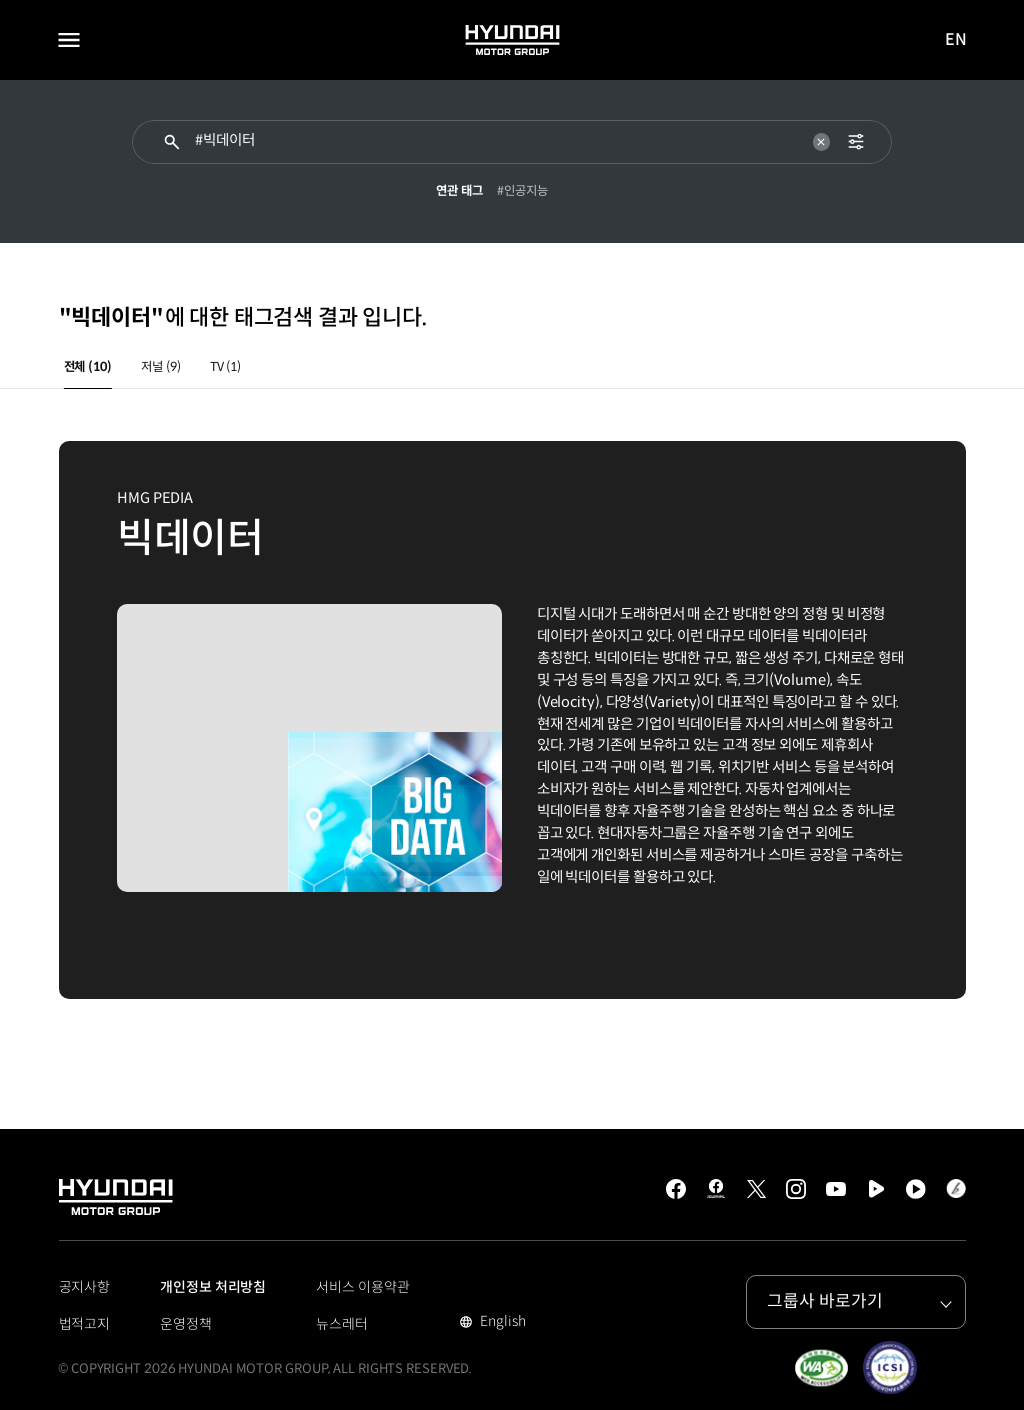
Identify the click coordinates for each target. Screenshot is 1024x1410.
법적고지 (85, 1324)
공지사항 (85, 1287)
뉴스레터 (342, 1324)
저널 (160, 367)
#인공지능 (522, 191)
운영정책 (186, 1324)
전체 (88, 367)
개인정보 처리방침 (213, 1287)
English (500, 1323)
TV (225, 367)
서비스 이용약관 (362, 1287)
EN (957, 40)
